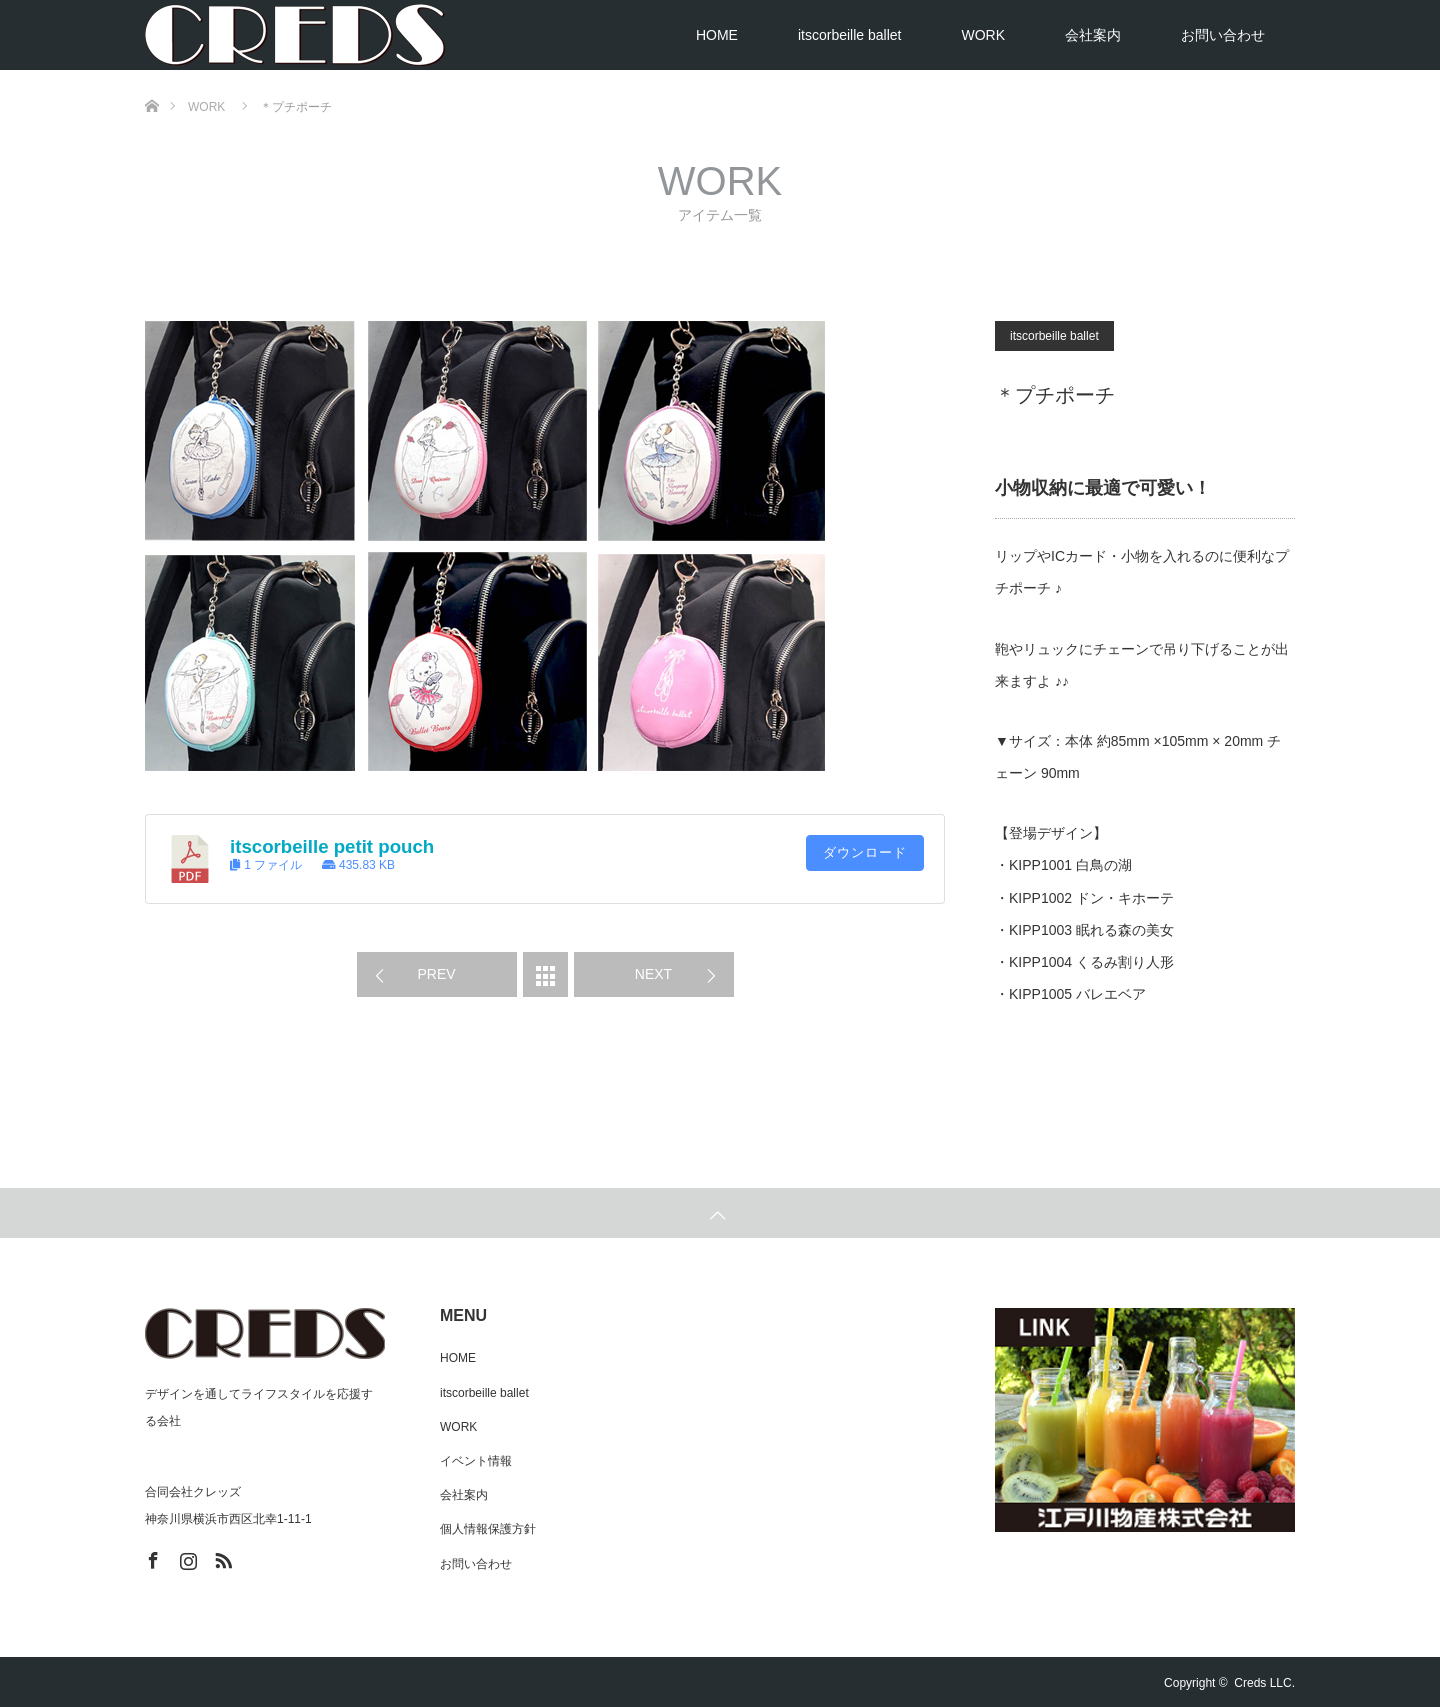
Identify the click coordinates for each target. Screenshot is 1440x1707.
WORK (983, 35)
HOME (717, 35)
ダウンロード (865, 852)
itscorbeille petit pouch (332, 846)
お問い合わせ (1223, 35)
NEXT (653, 974)
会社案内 (1093, 35)
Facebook (151, 1557)
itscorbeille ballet (850, 35)
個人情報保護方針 (488, 1529)
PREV (436, 974)
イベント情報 (476, 1461)
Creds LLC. (1264, 1683)
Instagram (186, 1557)
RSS (221, 1557)
